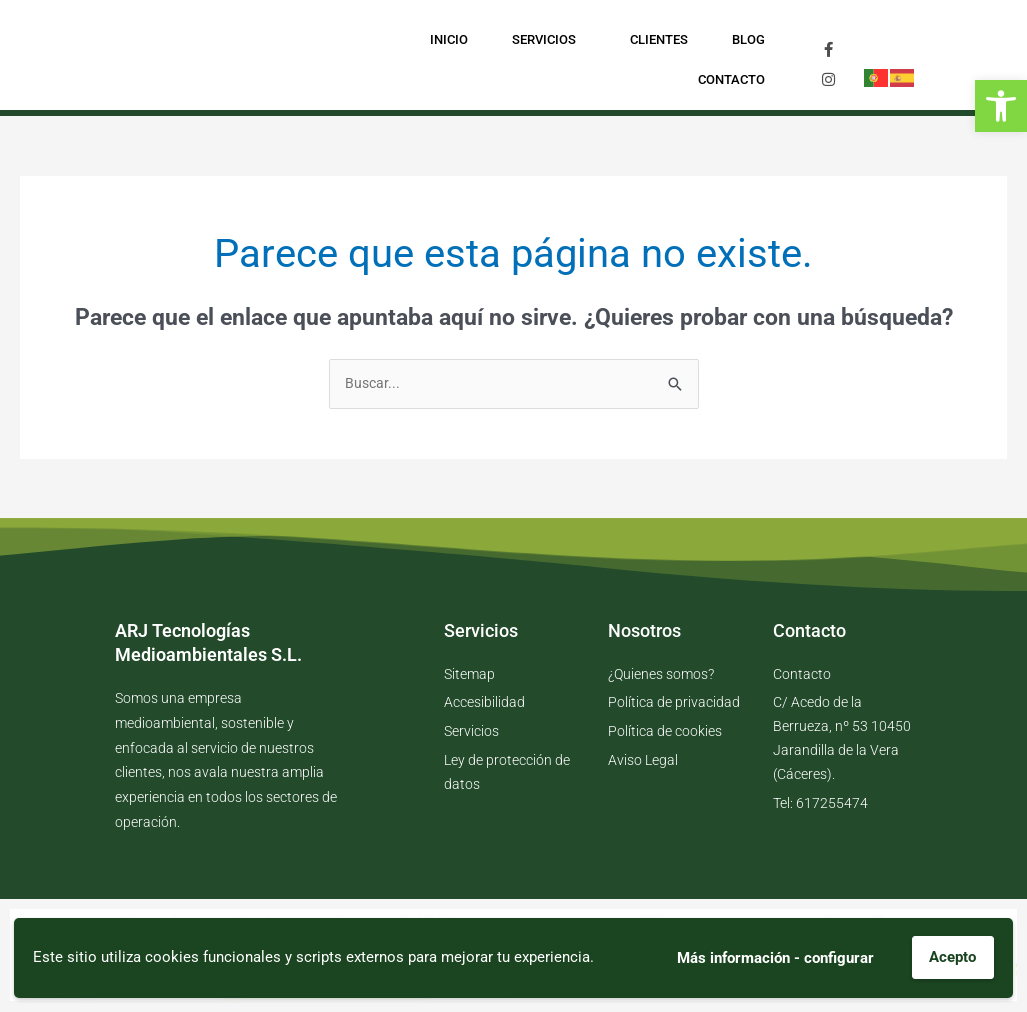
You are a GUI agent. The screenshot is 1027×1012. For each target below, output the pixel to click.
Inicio (449, 39)
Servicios (549, 40)
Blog (748, 39)
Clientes (659, 39)
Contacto (731, 79)
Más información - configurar (774, 957)
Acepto (952, 957)
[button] (1001, 106)
